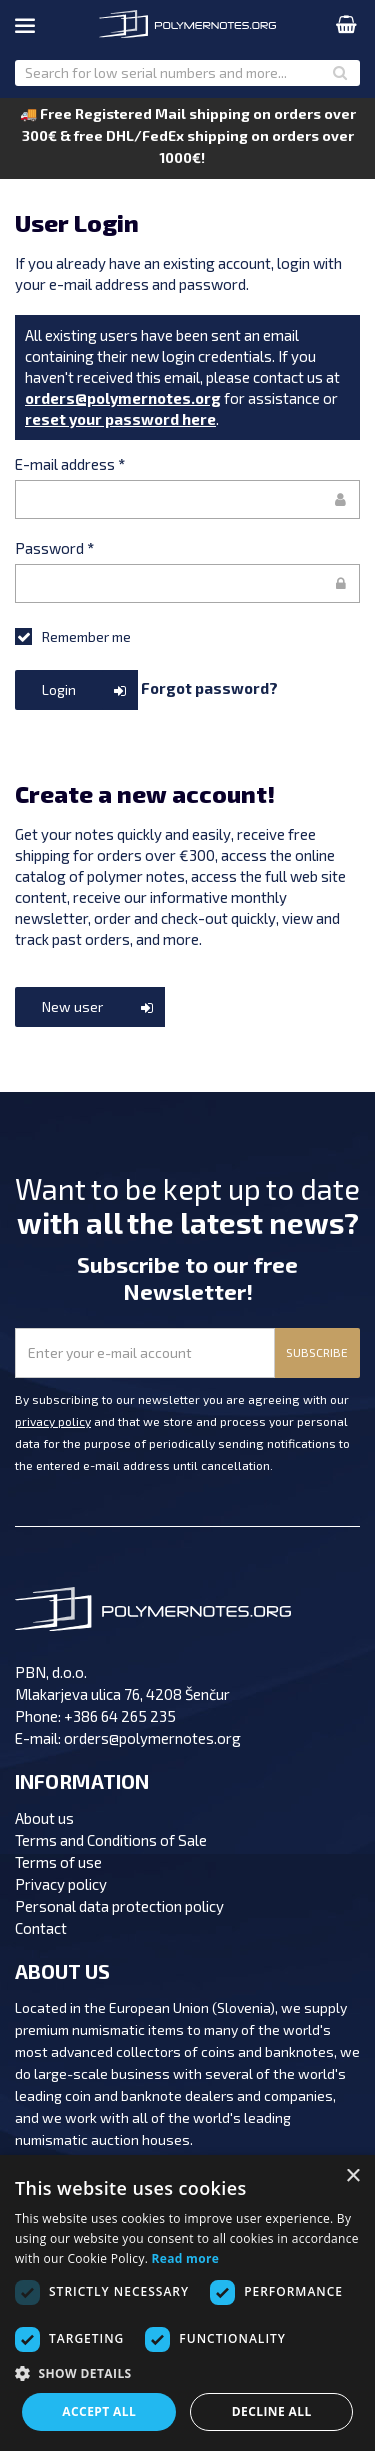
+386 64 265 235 (120, 1716)
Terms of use (58, 1862)
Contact (41, 1928)
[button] (187, 2374)
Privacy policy (61, 1884)
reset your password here (120, 419)
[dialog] (187, 2303)
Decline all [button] (272, 2411)
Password (54, 548)
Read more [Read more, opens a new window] (185, 2258)
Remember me (73, 636)
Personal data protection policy (119, 1906)
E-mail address (70, 464)
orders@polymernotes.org (123, 398)
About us (44, 1818)
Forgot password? (209, 687)
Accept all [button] (99, 2411)
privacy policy (53, 1421)
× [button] (352, 2176)
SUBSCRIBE (317, 1352)
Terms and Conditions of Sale (111, 1840)
